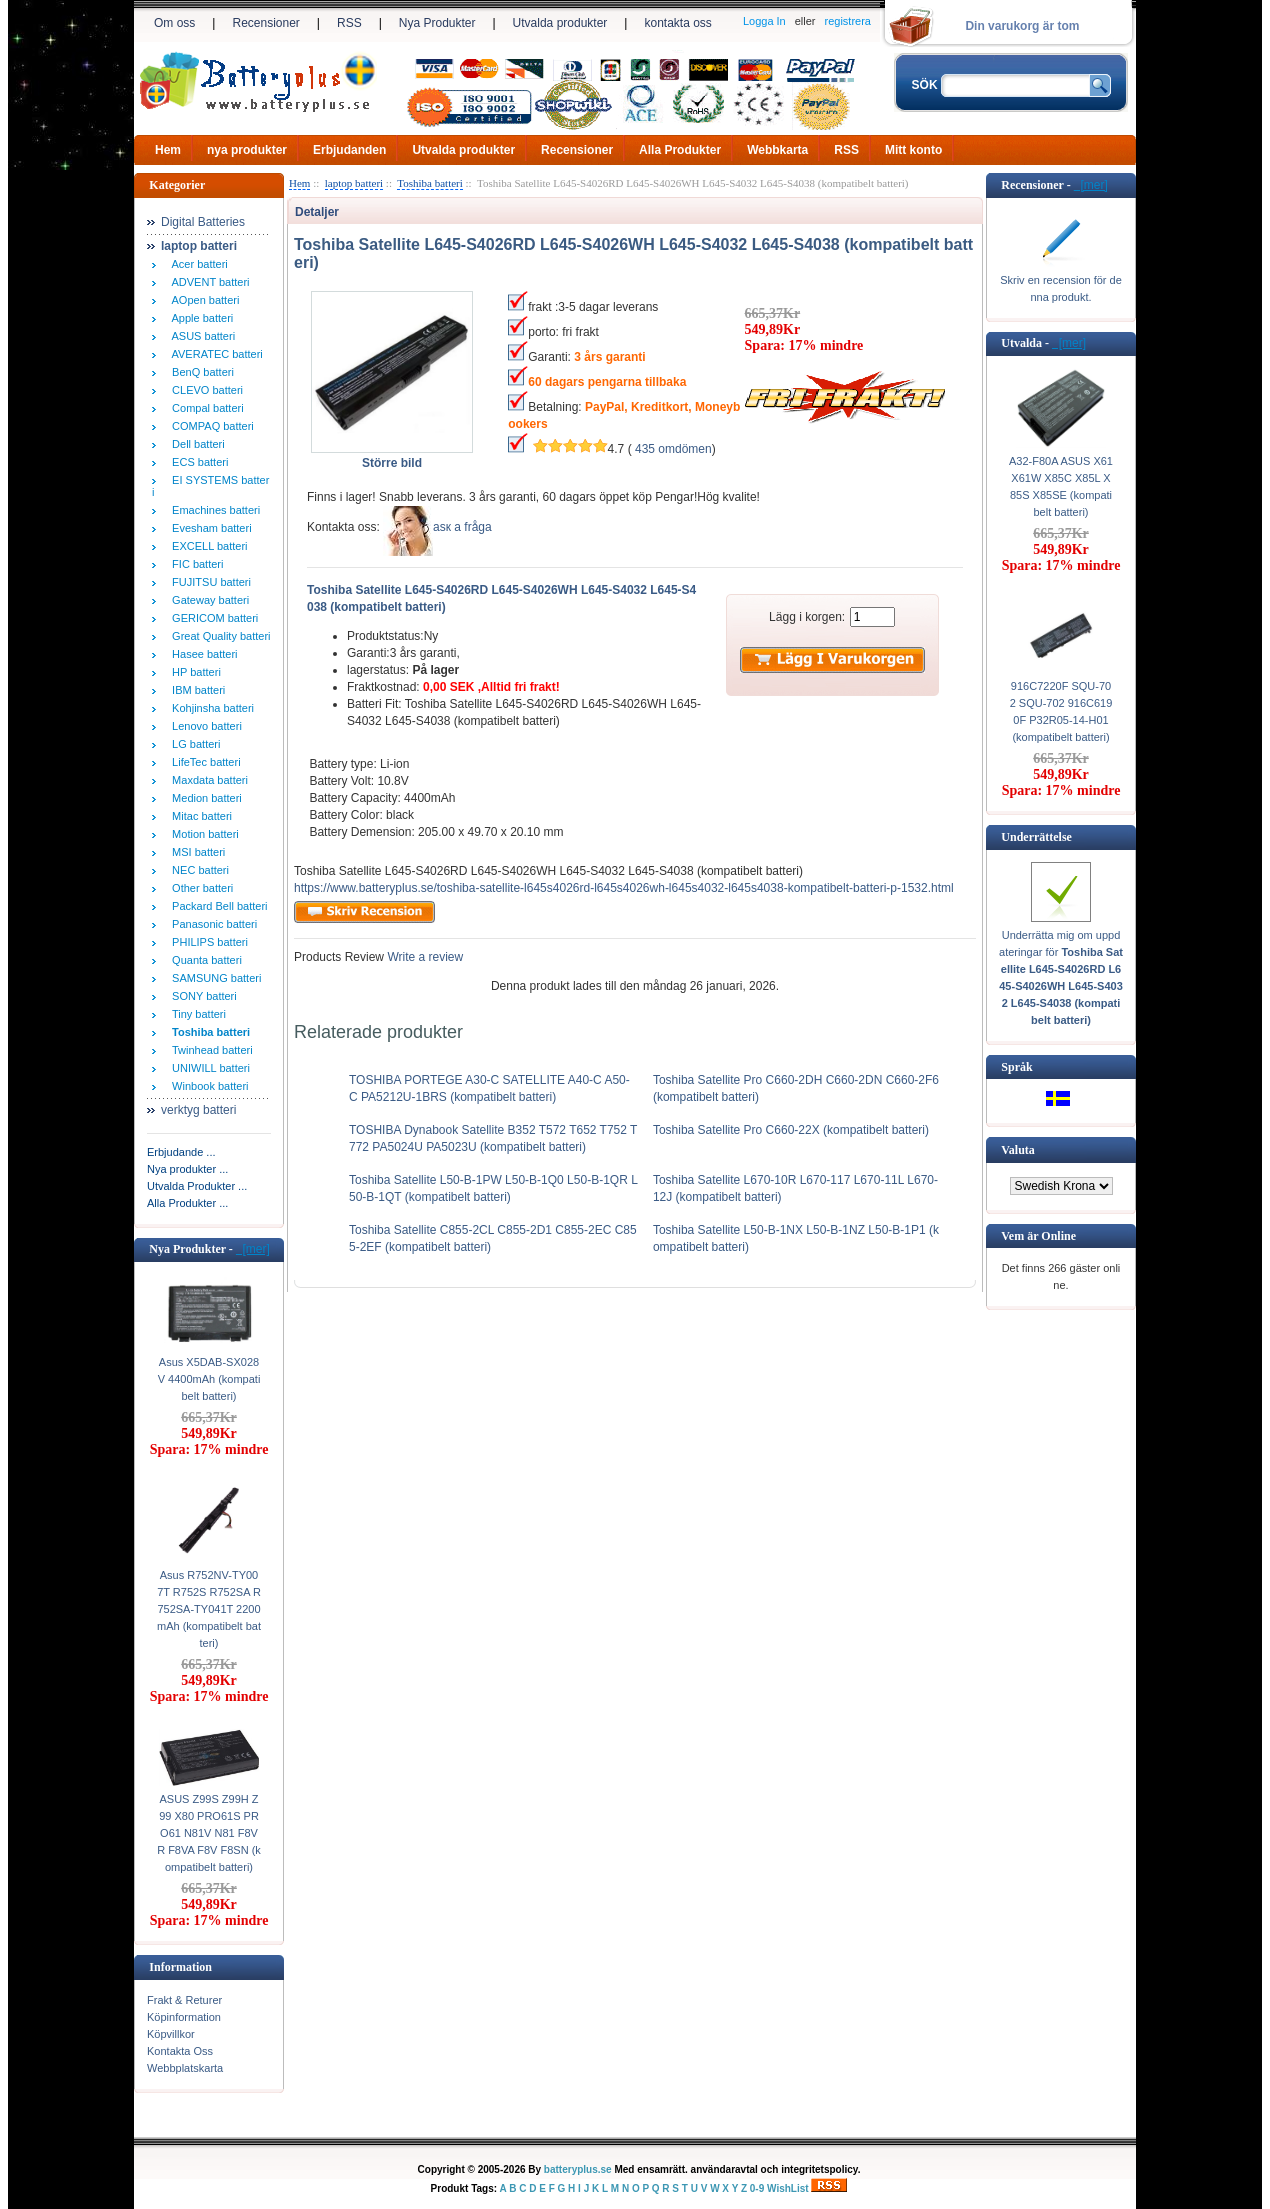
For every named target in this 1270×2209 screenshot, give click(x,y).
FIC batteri (194, 564)
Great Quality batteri (218, 636)
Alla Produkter (680, 150)
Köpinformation (184, 2017)
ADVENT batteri (208, 282)
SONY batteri (201, 996)
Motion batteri (202, 834)
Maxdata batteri (207, 780)
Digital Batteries (203, 222)
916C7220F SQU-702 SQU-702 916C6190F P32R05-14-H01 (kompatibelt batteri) (1061, 711)
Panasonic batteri (211, 924)
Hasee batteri (202, 654)
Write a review (423, 957)
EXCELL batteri (207, 546)
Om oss (174, 23)
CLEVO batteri (204, 390)
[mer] (253, 1249)
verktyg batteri (198, 1110)
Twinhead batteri (209, 1050)
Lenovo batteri (204, 726)
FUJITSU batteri (208, 582)
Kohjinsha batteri (210, 708)
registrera (848, 21)
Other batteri (199, 888)
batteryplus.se (578, 2169)
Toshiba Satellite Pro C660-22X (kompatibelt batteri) (791, 1130)
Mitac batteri (199, 816)
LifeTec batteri (203, 762)
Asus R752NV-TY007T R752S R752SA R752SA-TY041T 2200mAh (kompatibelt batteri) (209, 1609)
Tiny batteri (196, 1014)
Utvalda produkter (560, 23)
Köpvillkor (171, 2034)
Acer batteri (197, 264)
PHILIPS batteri (207, 942)
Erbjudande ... (181, 1152)
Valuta (1018, 1150)
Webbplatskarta (185, 2068)
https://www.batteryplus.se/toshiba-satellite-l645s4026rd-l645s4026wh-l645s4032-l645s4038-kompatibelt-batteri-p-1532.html (624, 888)
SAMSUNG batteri (213, 978)
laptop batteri (354, 183)
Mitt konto (913, 150)
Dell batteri (195, 444)
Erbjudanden (349, 150)
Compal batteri (205, 408)
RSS (349, 23)
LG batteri (193, 744)
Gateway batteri (207, 600)
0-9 (757, 2188)
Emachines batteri (213, 510)
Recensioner (265, 23)
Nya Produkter (437, 23)
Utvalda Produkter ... (197, 1186)
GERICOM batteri (212, 618)
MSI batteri (195, 852)
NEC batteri (197, 870)
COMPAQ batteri (210, 426)
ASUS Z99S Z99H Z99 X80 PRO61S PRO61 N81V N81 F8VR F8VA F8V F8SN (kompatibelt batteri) (209, 1833)
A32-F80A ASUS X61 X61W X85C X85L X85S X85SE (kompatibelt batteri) (1061, 486)
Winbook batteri (207, 1086)
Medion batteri (204, 798)
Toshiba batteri (430, 183)
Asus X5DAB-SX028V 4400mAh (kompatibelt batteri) (209, 1379)
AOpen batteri (202, 300)
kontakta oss (677, 23)
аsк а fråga (462, 527)
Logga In (764, 21)
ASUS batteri (200, 336)
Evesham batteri (209, 528)
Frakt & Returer (184, 2000)
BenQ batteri (200, 372)
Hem (168, 150)
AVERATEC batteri (214, 354)
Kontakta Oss (180, 2051)
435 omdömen (673, 449)
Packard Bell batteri (217, 906)
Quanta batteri (204, 960)
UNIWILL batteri (208, 1068)
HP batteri (193, 672)
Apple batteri (199, 318)
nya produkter (247, 150)
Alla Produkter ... (187, 1203)
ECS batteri (197, 462)
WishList (788, 2188)
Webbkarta (777, 150)
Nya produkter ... (187, 1169)
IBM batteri (195, 690)
